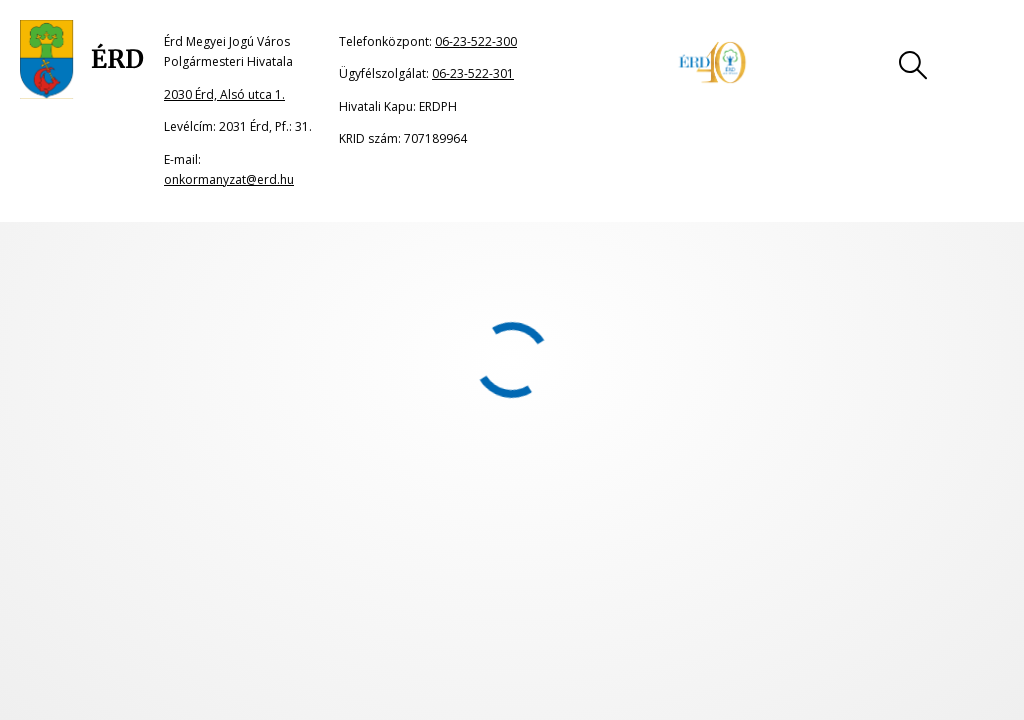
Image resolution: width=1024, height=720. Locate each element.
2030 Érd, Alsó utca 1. (224, 94)
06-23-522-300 (476, 41)
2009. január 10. (75, 362)
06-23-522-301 (473, 73)
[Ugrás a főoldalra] (82, 60)
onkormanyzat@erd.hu (229, 179)
